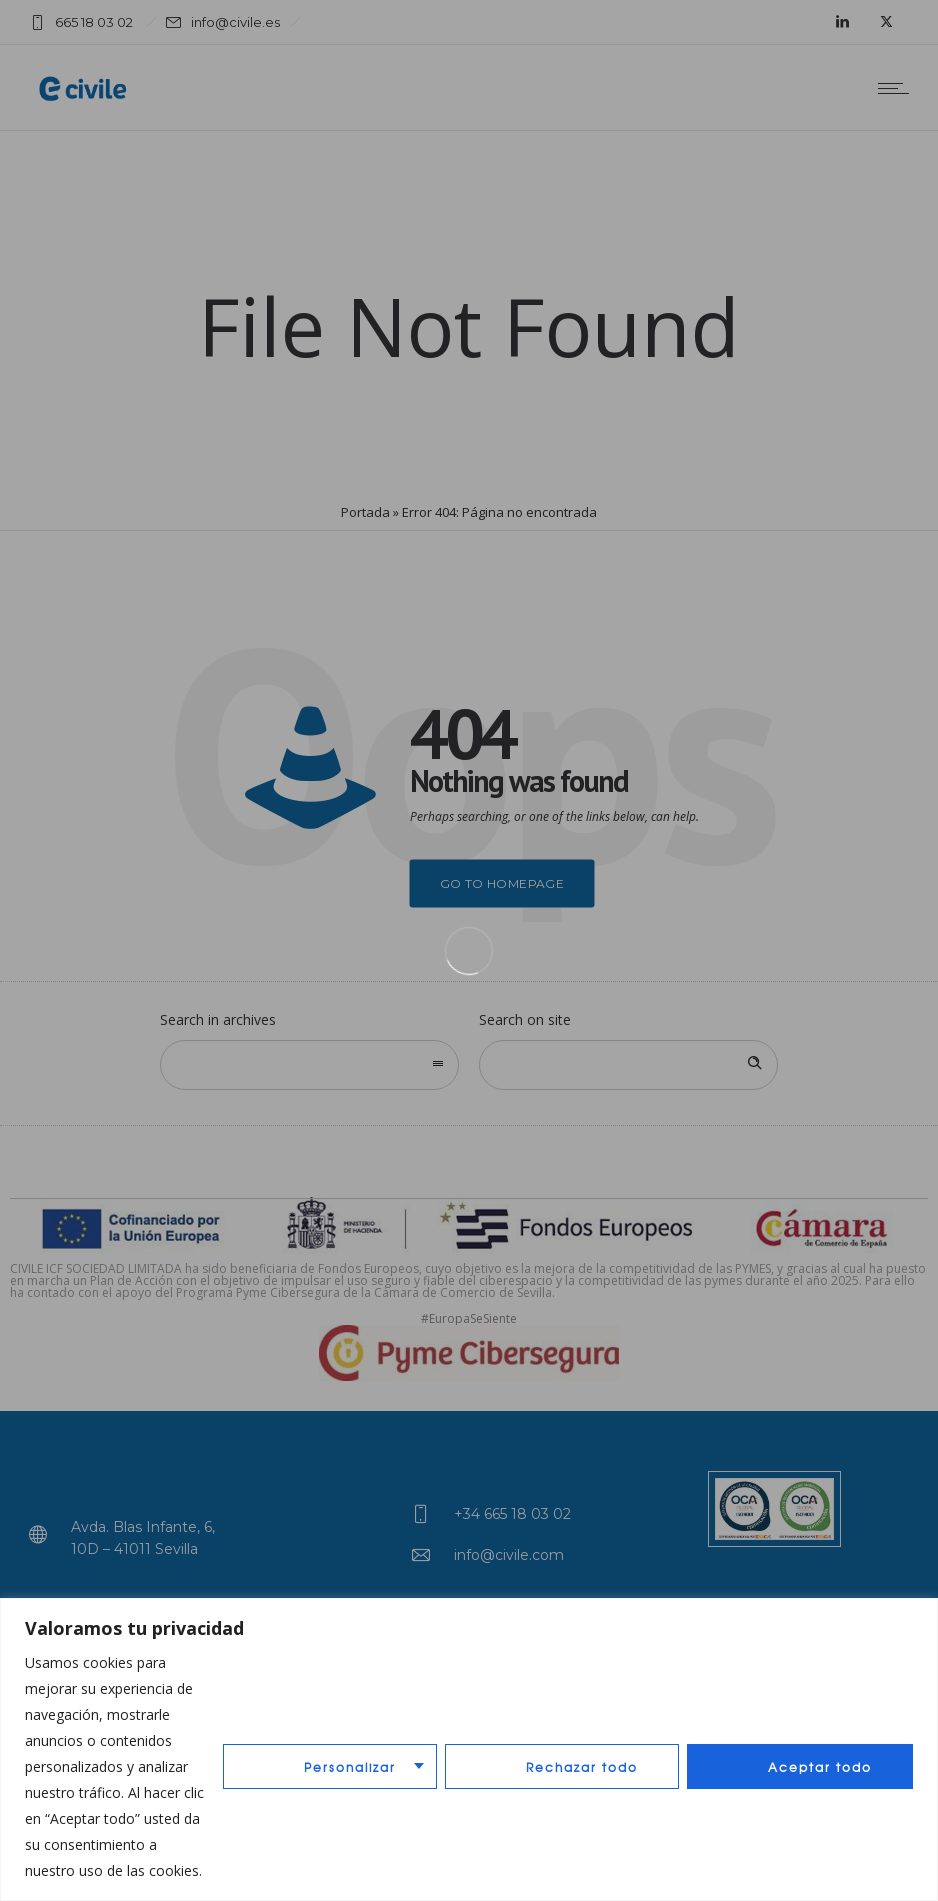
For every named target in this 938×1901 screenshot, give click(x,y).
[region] (469, 1749)
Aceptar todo (820, 1767)
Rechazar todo (582, 1767)
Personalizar (350, 1767)
